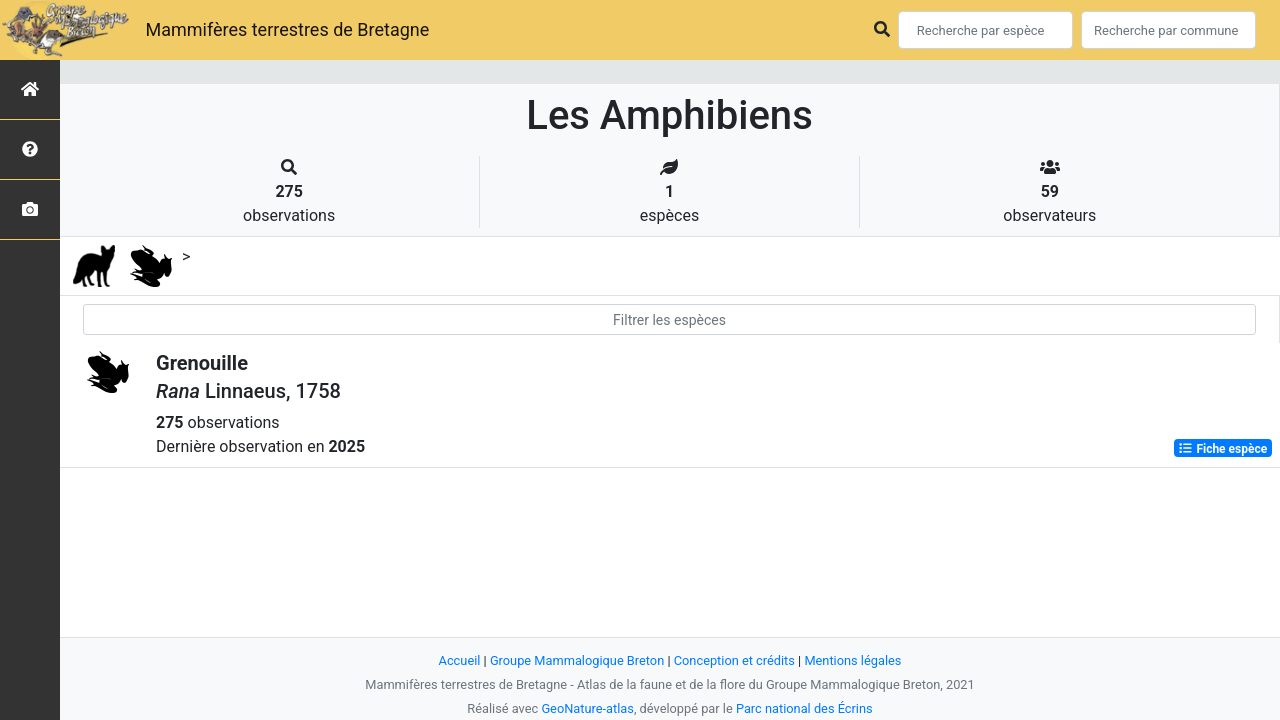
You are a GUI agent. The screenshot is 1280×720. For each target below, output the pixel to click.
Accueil (460, 660)
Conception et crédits (734, 660)
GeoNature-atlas (587, 708)
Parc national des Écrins (804, 708)
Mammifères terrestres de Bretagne (287, 29)
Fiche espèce (1222, 448)
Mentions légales (852, 660)
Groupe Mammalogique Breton (577, 660)
